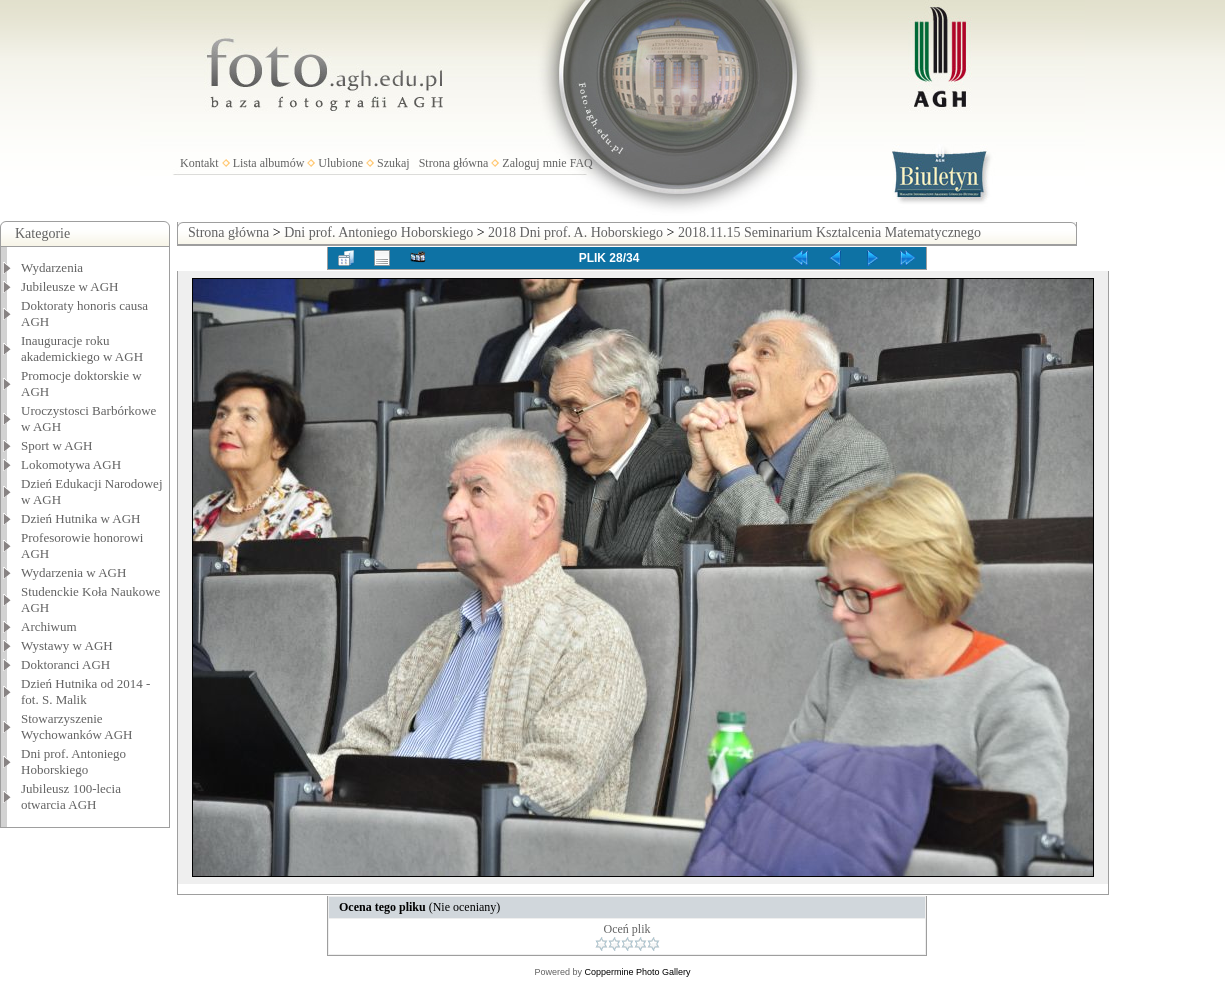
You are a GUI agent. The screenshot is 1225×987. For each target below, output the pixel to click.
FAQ (581, 163)
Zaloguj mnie (534, 163)
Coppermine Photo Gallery (637, 972)
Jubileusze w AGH (70, 286)
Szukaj (393, 163)
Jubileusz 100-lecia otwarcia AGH (71, 796)
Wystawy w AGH (67, 645)
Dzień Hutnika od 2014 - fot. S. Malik (85, 691)
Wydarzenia (52, 267)
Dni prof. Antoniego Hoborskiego (73, 761)
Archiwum (49, 626)
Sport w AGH (57, 445)
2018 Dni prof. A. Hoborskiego (575, 232)
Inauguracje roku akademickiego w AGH (82, 348)
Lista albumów (269, 163)
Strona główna (454, 163)
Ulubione (340, 163)
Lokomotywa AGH (71, 464)
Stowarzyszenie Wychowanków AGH (77, 726)
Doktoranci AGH (65, 664)
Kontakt (199, 163)
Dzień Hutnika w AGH (81, 518)
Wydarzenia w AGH (73, 572)
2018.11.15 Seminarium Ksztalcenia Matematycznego (829, 232)
